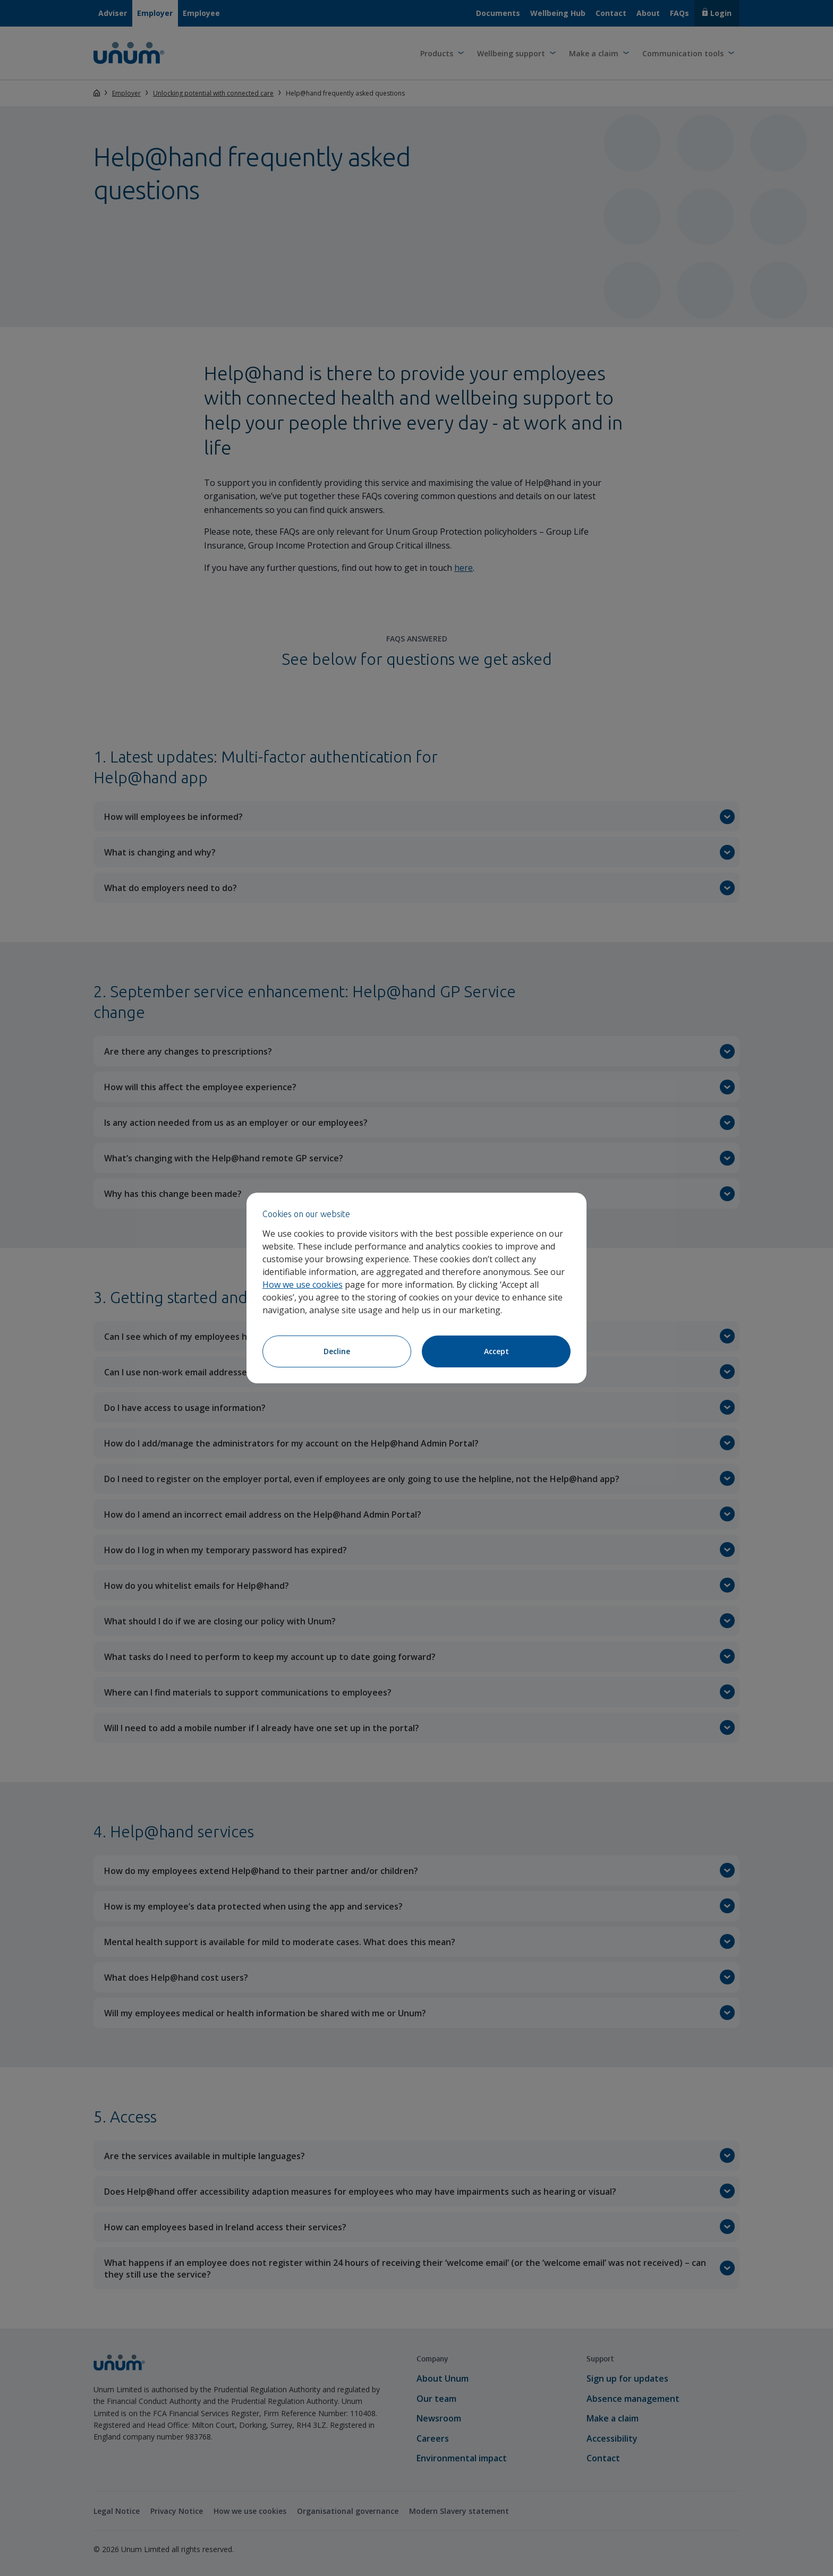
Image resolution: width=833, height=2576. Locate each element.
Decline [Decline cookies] (337, 1351)
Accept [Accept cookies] (496, 1351)
